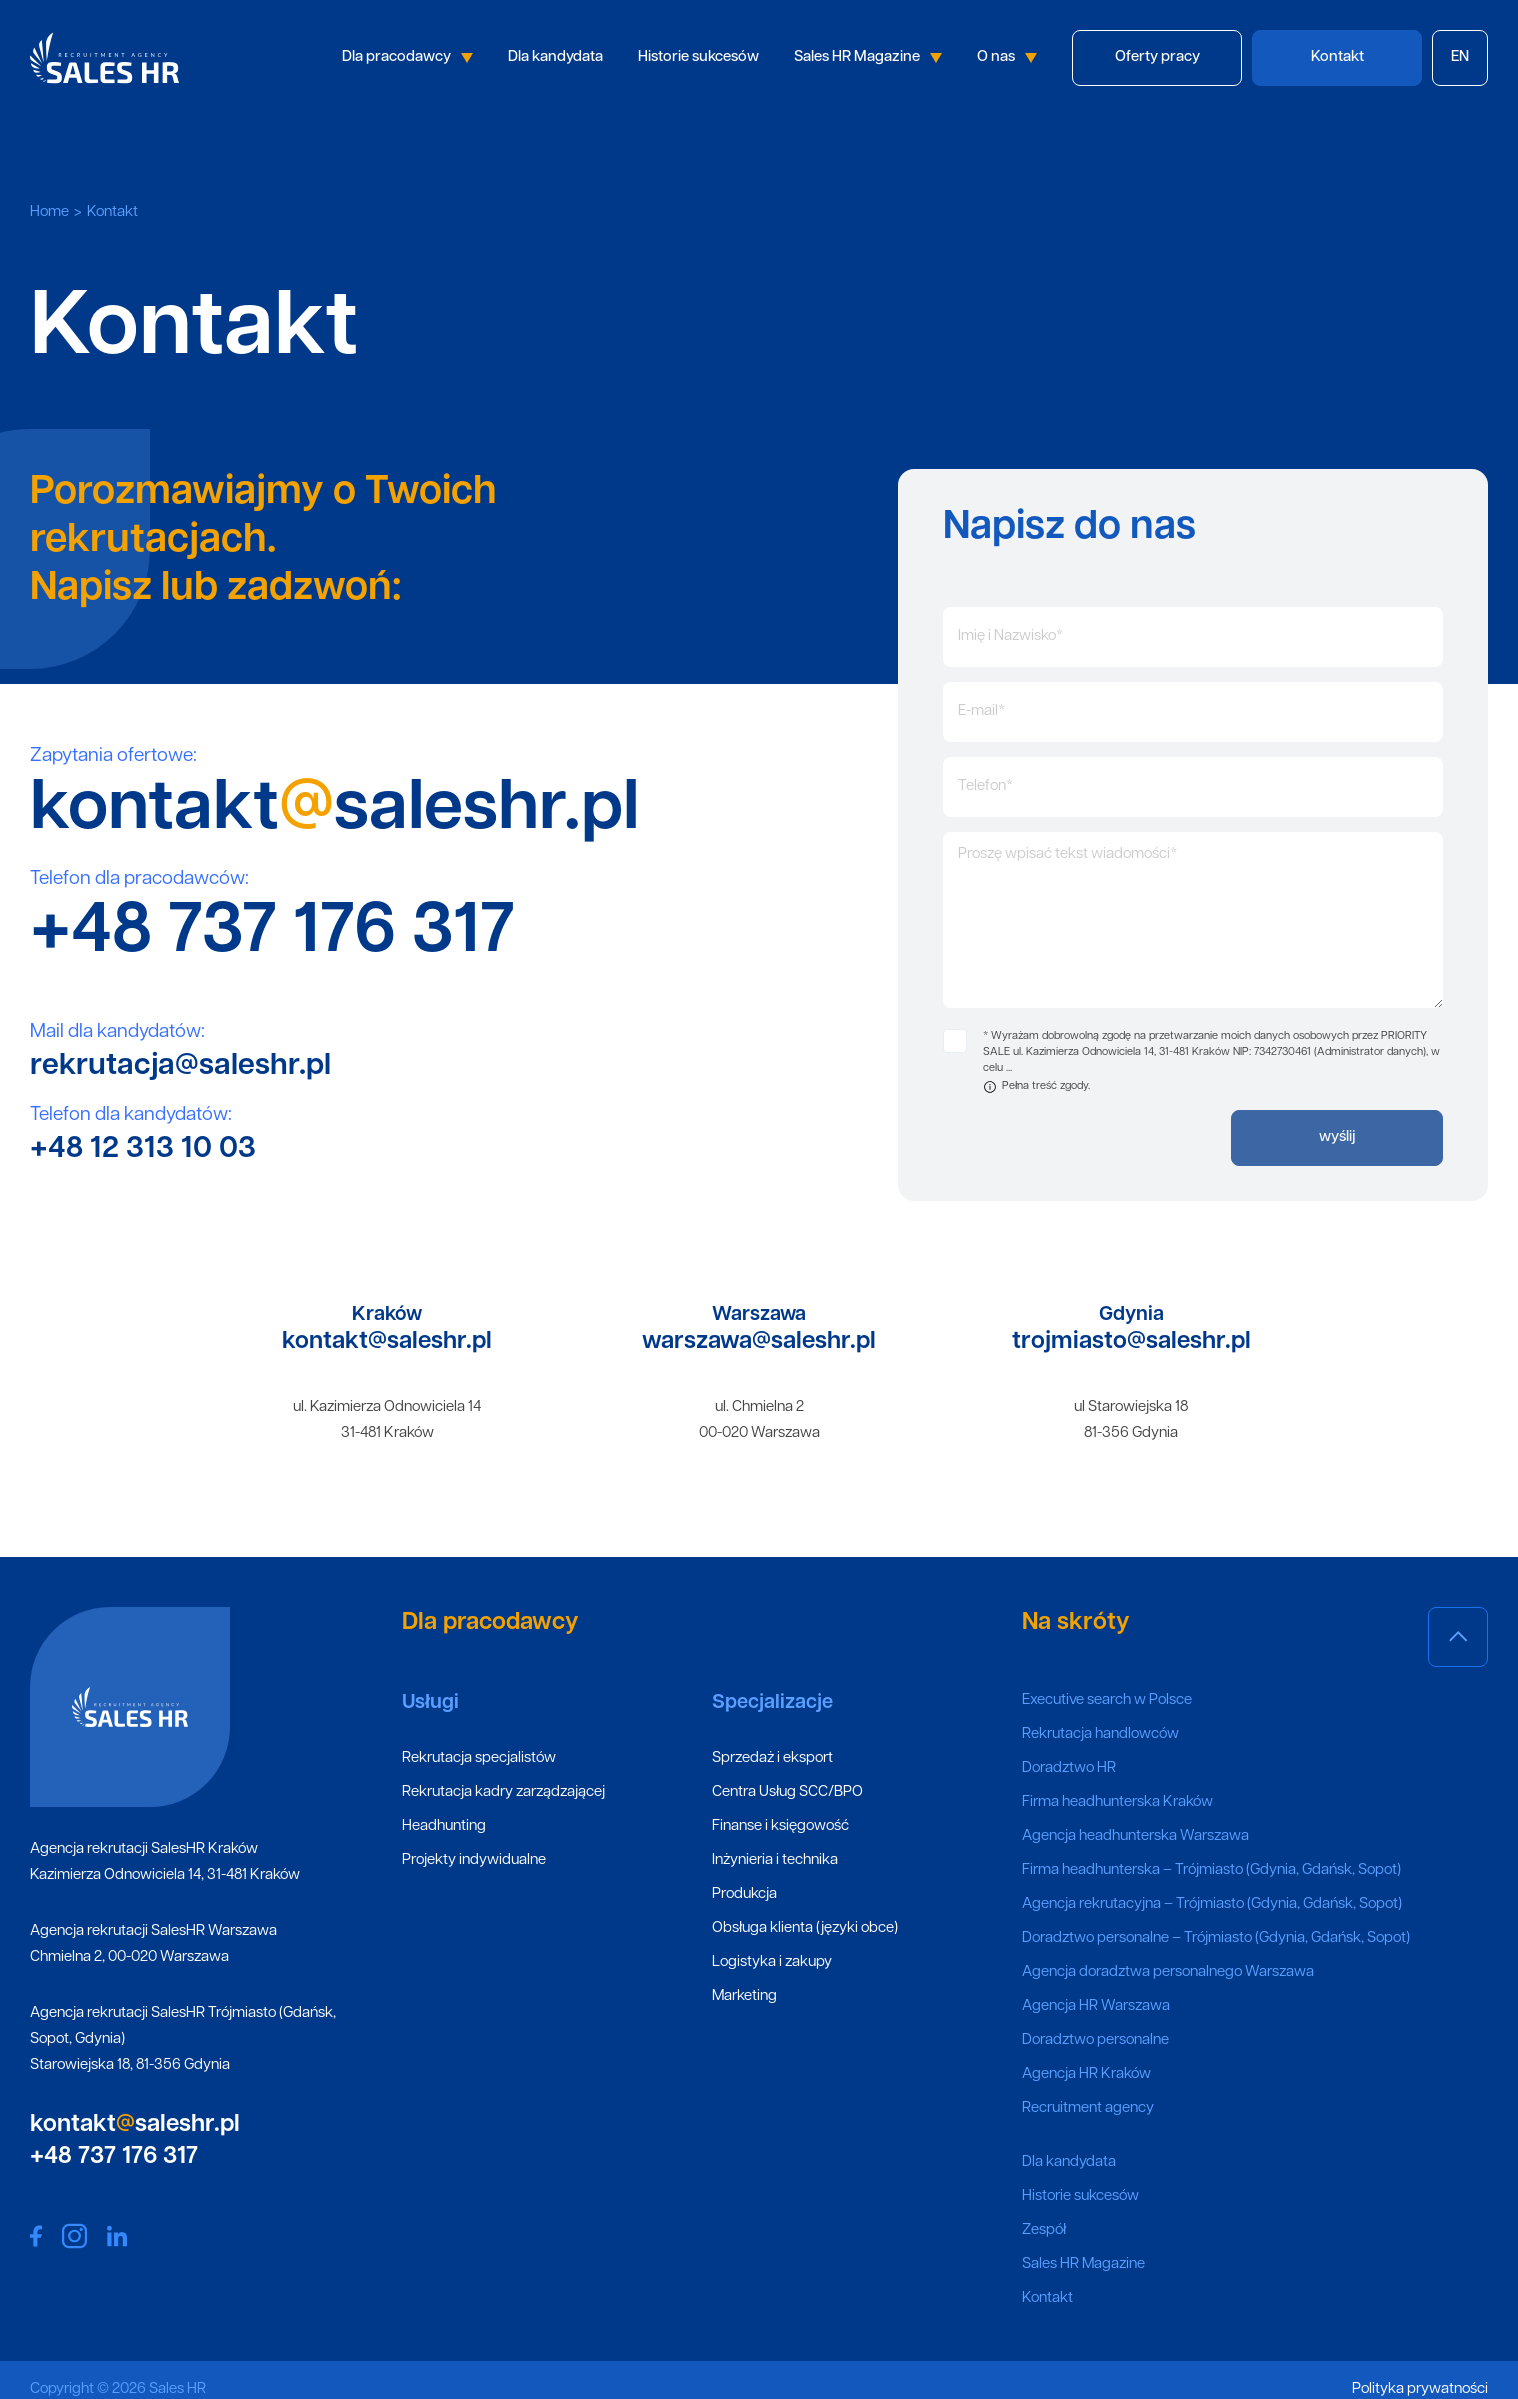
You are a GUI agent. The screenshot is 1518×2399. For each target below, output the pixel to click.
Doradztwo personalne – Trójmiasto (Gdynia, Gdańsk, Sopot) (1216, 1938)
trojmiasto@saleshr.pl (1131, 1342)
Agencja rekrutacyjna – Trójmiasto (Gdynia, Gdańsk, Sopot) (1212, 1904)
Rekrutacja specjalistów (479, 1758)
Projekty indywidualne (474, 1860)
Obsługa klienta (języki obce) (805, 1928)
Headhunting (444, 1826)
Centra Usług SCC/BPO (787, 1792)
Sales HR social (36, 2236)
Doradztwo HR (1069, 1768)
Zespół (1044, 2230)
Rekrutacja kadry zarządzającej (503, 1792)
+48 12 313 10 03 (143, 1149)
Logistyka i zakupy (772, 1962)
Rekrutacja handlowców (1100, 1734)
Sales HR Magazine (868, 57)
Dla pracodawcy (407, 57)
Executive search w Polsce (1107, 1700)
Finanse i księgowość (780, 1826)
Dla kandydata (555, 57)
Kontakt (1047, 2298)
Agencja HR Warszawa (1096, 2006)
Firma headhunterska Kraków (1117, 1802)
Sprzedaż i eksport (772, 1758)
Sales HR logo (104, 58)
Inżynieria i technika (775, 1860)
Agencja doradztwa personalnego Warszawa (1168, 1972)
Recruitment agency (1088, 2108)
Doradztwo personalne (1095, 2040)
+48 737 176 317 (272, 933)
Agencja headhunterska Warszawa (1135, 1836)
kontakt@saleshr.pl (387, 1342)
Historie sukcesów (698, 57)
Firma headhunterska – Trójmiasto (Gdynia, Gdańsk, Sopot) (1211, 1870)
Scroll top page (1458, 1640)
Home (49, 212)
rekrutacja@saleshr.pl (180, 1066)
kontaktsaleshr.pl (334, 811)
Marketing (744, 1996)
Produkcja (744, 1894)
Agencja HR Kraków (1086, 2074)
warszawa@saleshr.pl (759, 1342)
